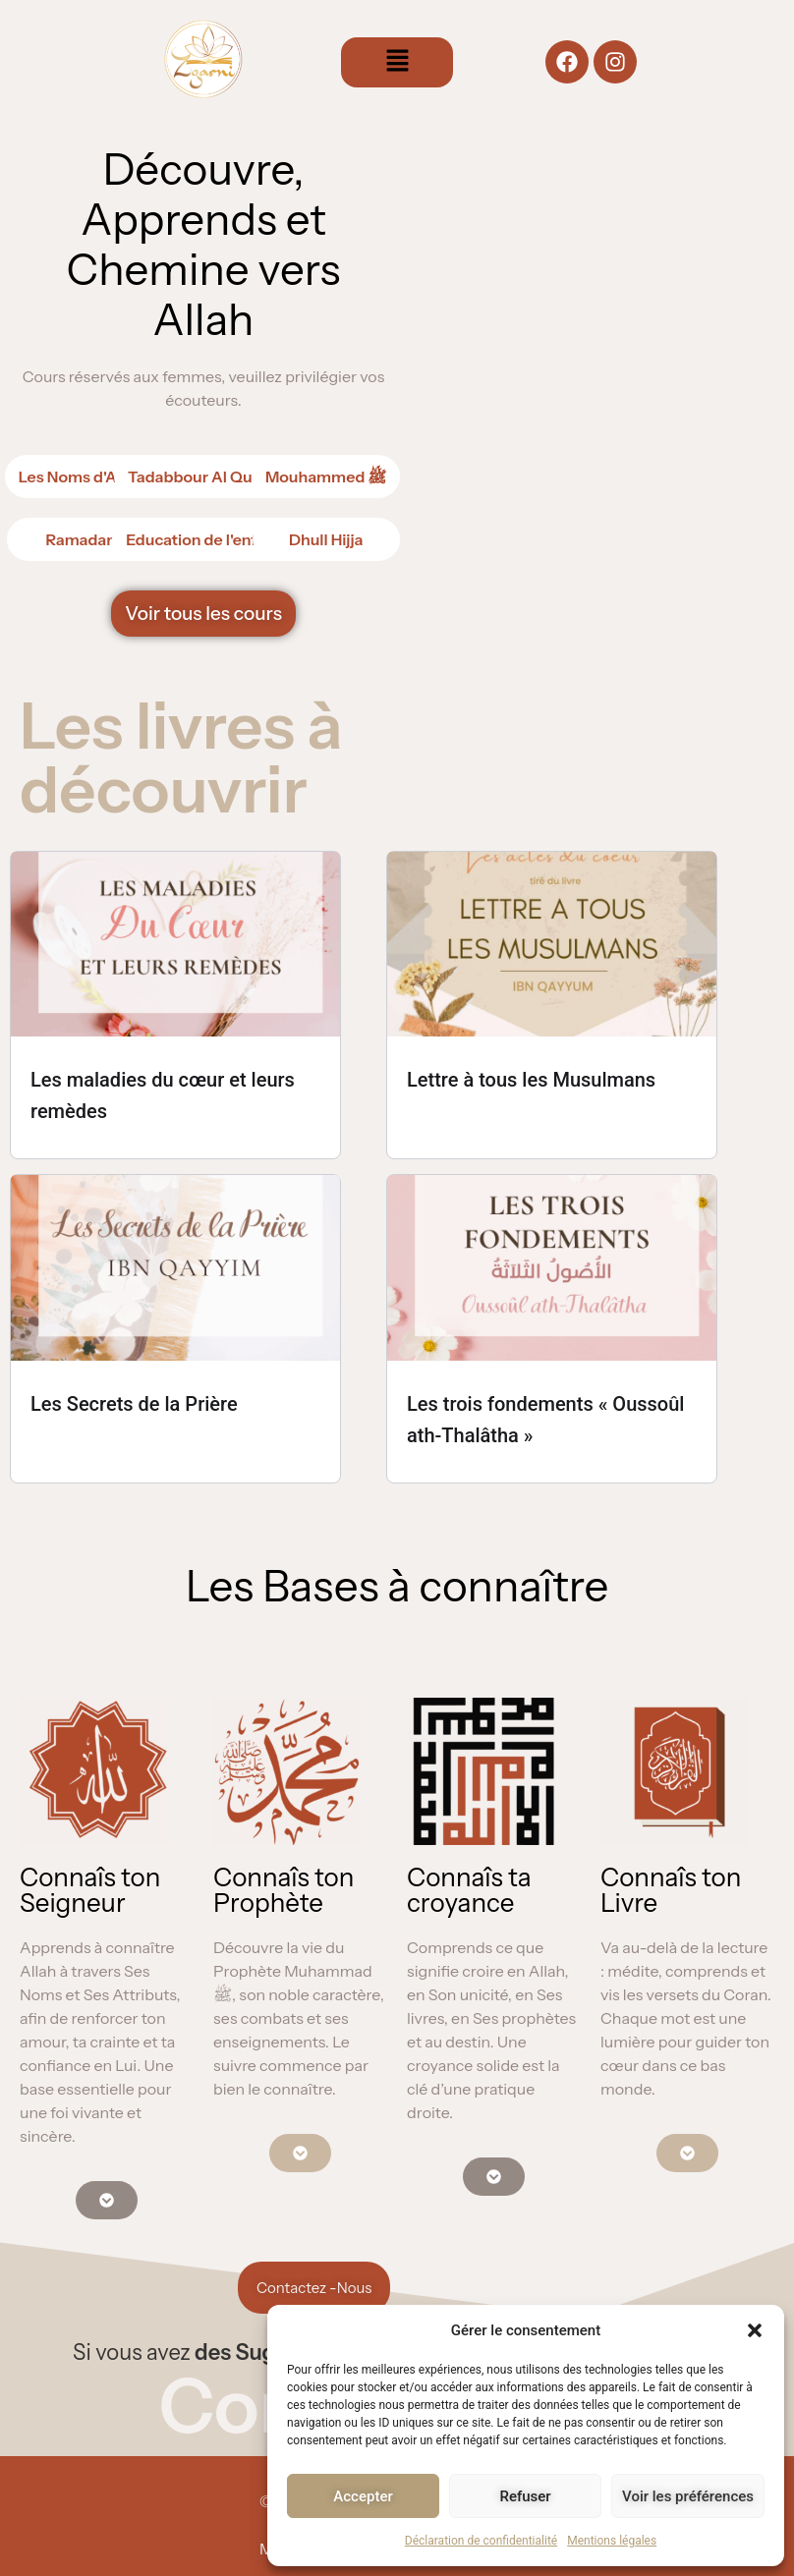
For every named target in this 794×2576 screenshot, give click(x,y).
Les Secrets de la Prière (134, 1404)
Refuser (524, 2496)
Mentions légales (611, 2541)
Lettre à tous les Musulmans (531, 1080)
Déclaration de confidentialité (481, 2541)
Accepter (362, 2496)
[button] (755, 2330)
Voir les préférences (688, 2496)
